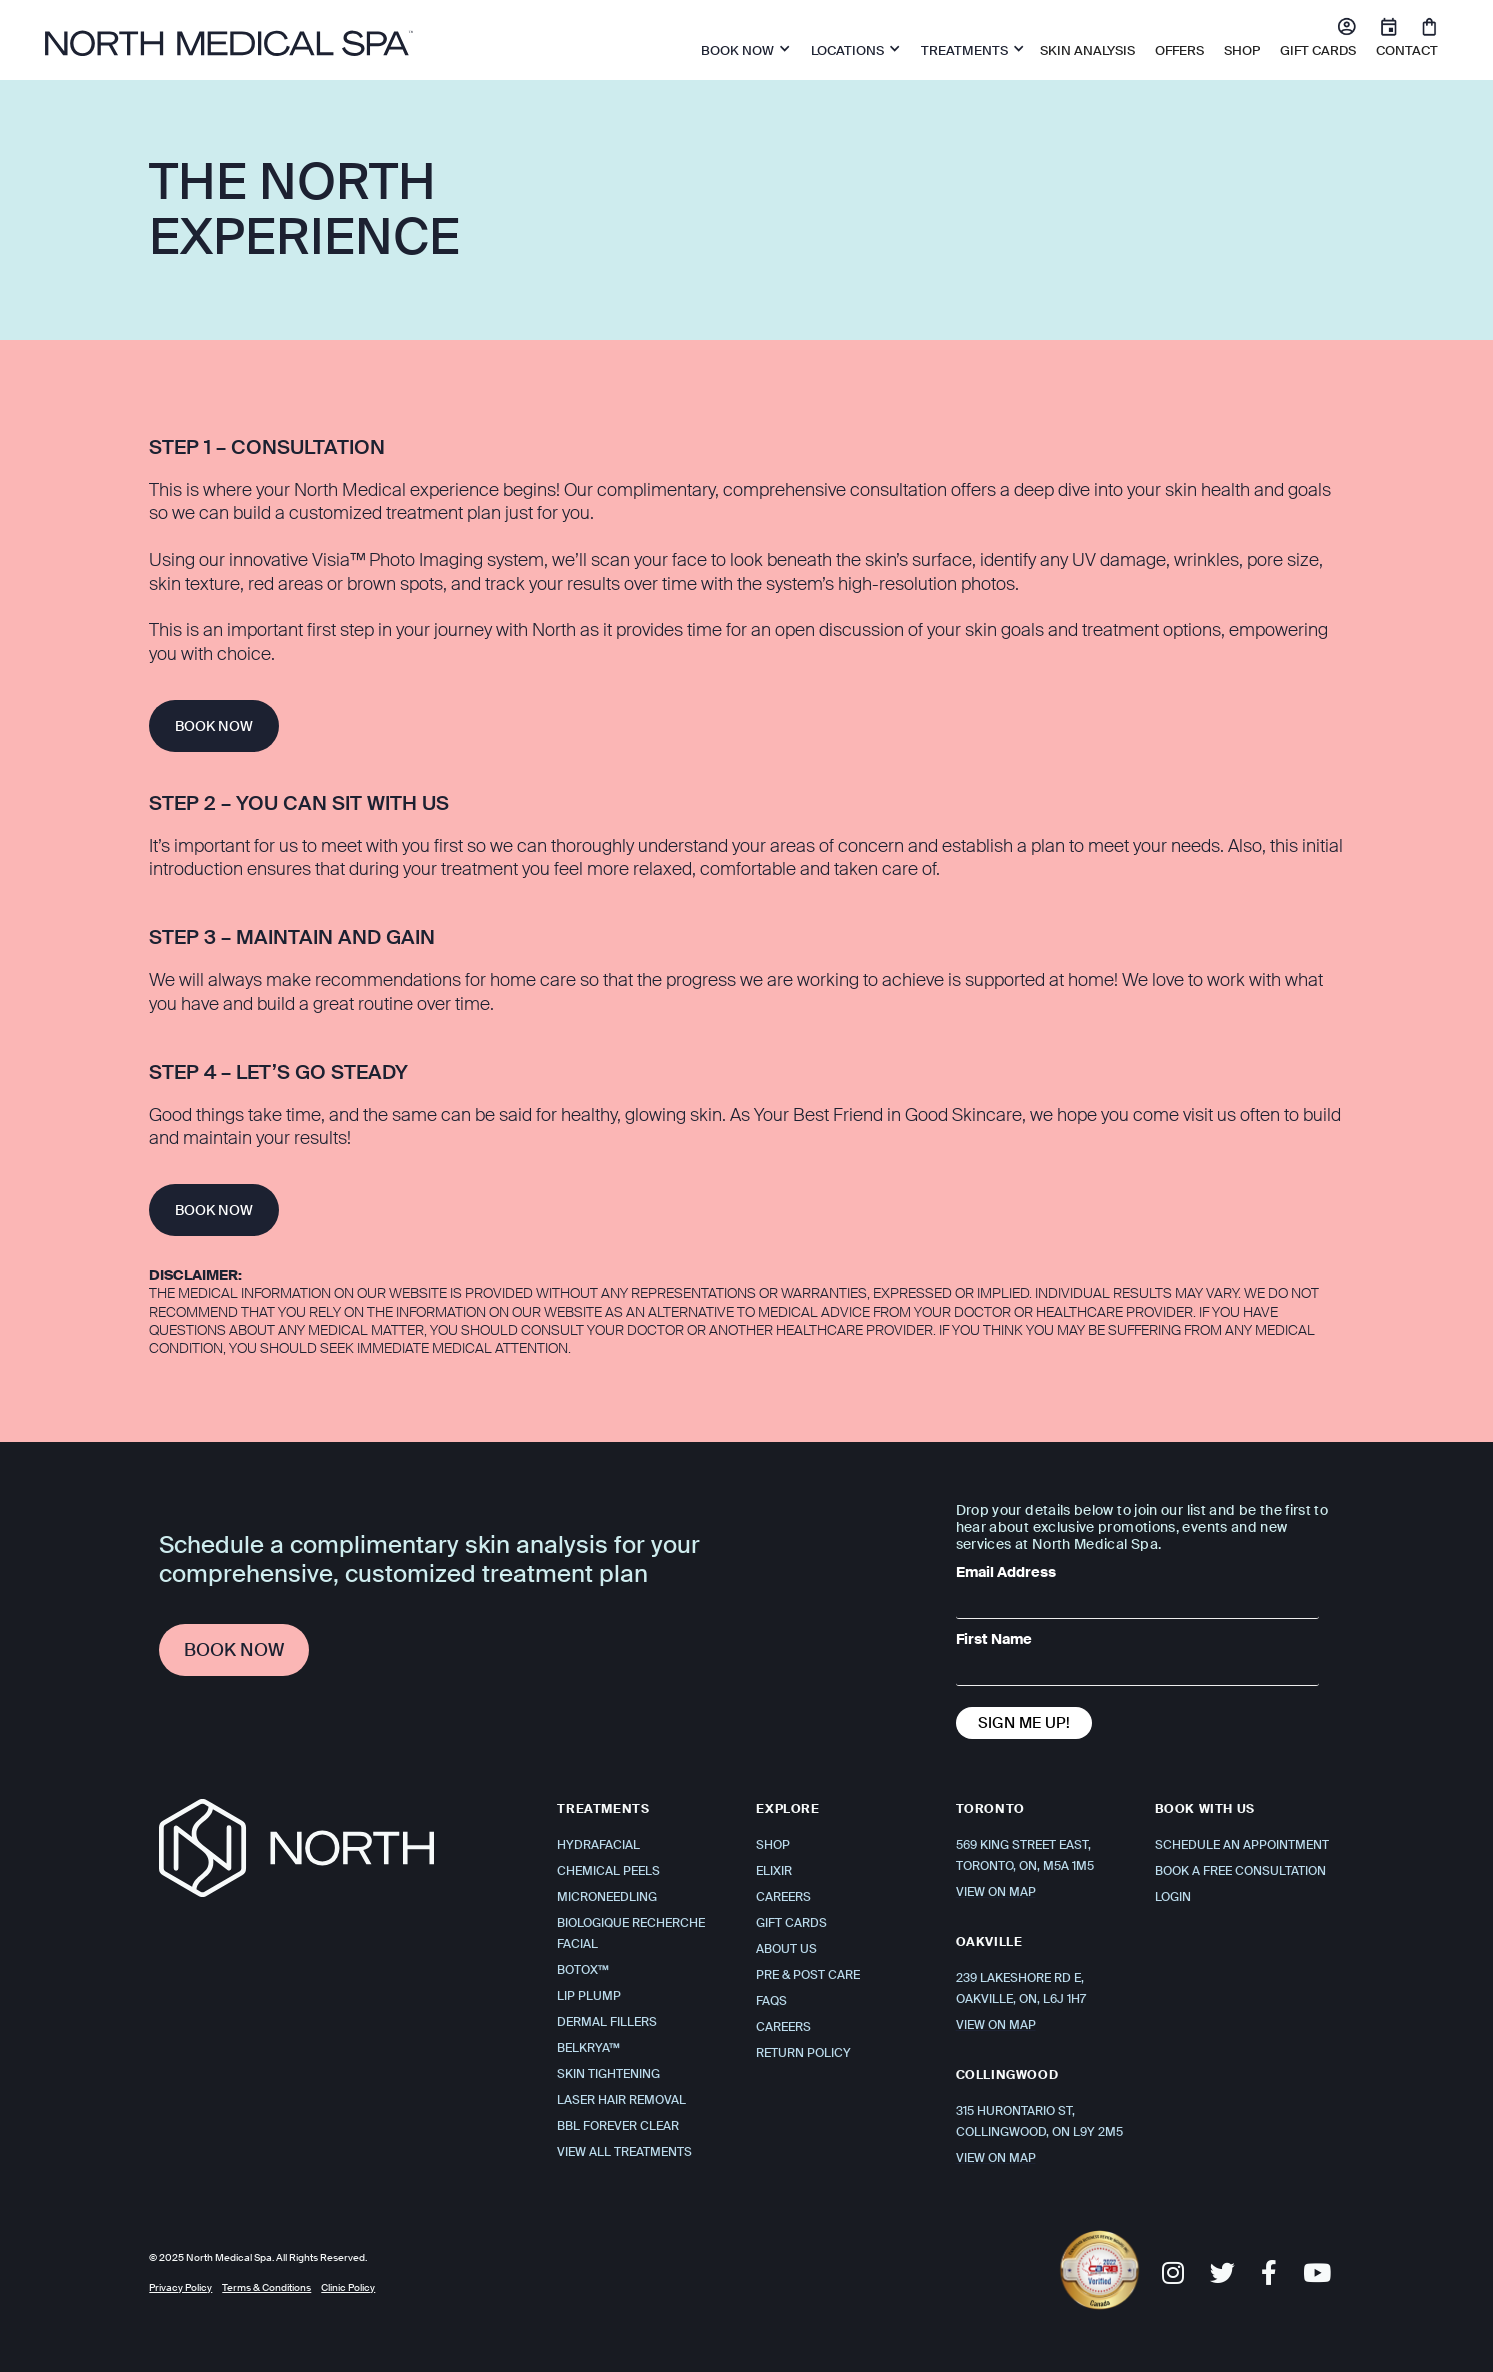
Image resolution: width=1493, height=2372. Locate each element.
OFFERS (1179, 50)
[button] (741, 48)
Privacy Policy (180, 2287)
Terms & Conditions (266, 2287)
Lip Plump (589, 1996)
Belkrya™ (588, 2048)
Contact (1407, 50)
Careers (783, 1897)
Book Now (234, 1650)
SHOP (1242, 50)
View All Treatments (624, 2152)
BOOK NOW (214, 726)
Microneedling (607, 1897)
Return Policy (803, 2053)
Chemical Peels (608, 1871)
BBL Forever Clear (618, 2126)
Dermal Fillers (607, 2022)
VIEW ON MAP (996, 1892)
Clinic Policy (348, 2287)
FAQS (771, 2001)
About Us (786, 1949)
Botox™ (583, 1970)
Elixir (774, 1871)
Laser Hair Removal (621, 2100)
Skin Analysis (1087, 50)
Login (1173, 1897)
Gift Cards (1318, 50)
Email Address (1006, 1572)
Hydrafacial (598, 1845)
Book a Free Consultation (1240, 1871)
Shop (773, 1845)
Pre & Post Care (808, 1975)
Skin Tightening (608, 2074)
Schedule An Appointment (1242, 1845)
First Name (994, 1639)
